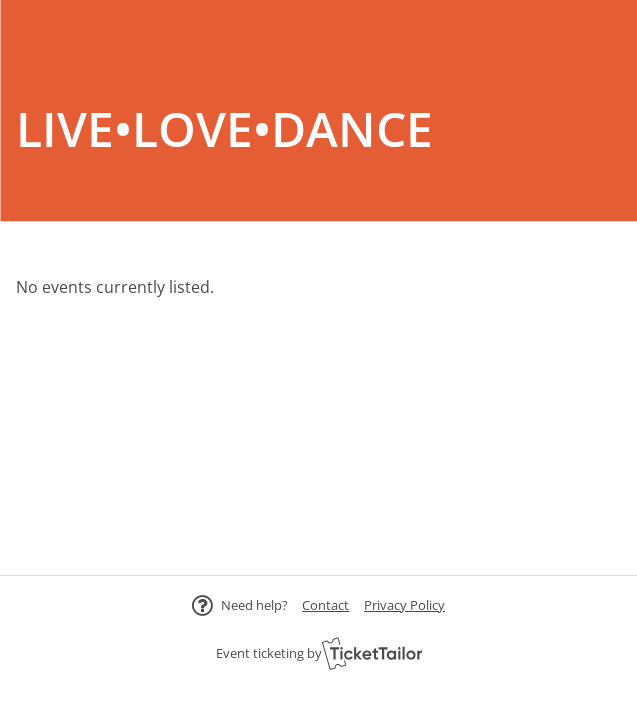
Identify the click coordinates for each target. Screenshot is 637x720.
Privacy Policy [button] (404, 605)
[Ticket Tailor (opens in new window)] (372, 653)
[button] (325, 605)
